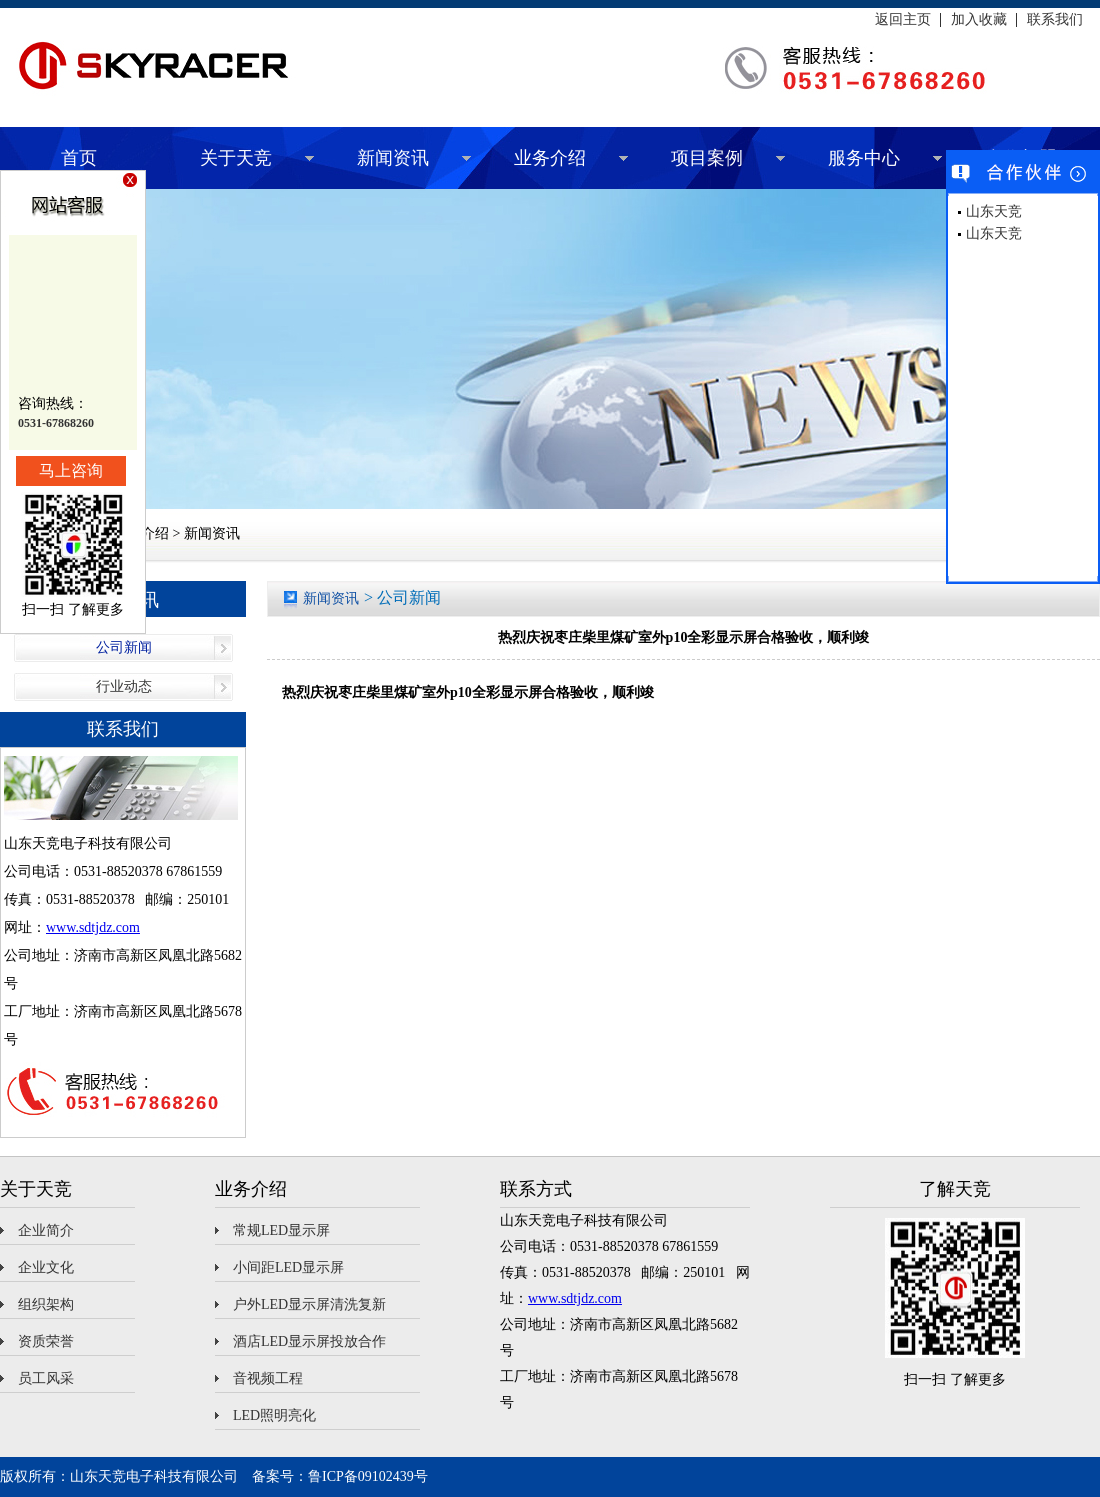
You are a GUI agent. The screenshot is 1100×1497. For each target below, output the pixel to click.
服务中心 (864, 158)
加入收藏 (979, 20)
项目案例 (707, 158)
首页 (79, 158)
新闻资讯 (393, 158)
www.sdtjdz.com (93, 927)
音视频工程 (268, 1378)
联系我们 (1055, 20)
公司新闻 (124, 647)
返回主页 (903, 20)
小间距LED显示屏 (288, 1267)
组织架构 (46, 1304)
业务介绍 (550, 158)
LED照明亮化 (274, 1415)
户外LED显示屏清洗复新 (309, 1304)
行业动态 (124, 686)
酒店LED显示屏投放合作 (309, 1341)
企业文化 (46, 1267)
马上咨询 (71, 470)
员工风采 (46, 1378)
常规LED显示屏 (281, 1230)
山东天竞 (994, 211)
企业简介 (46, 1230)
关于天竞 (236, 158)
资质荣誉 (46, 1341)
